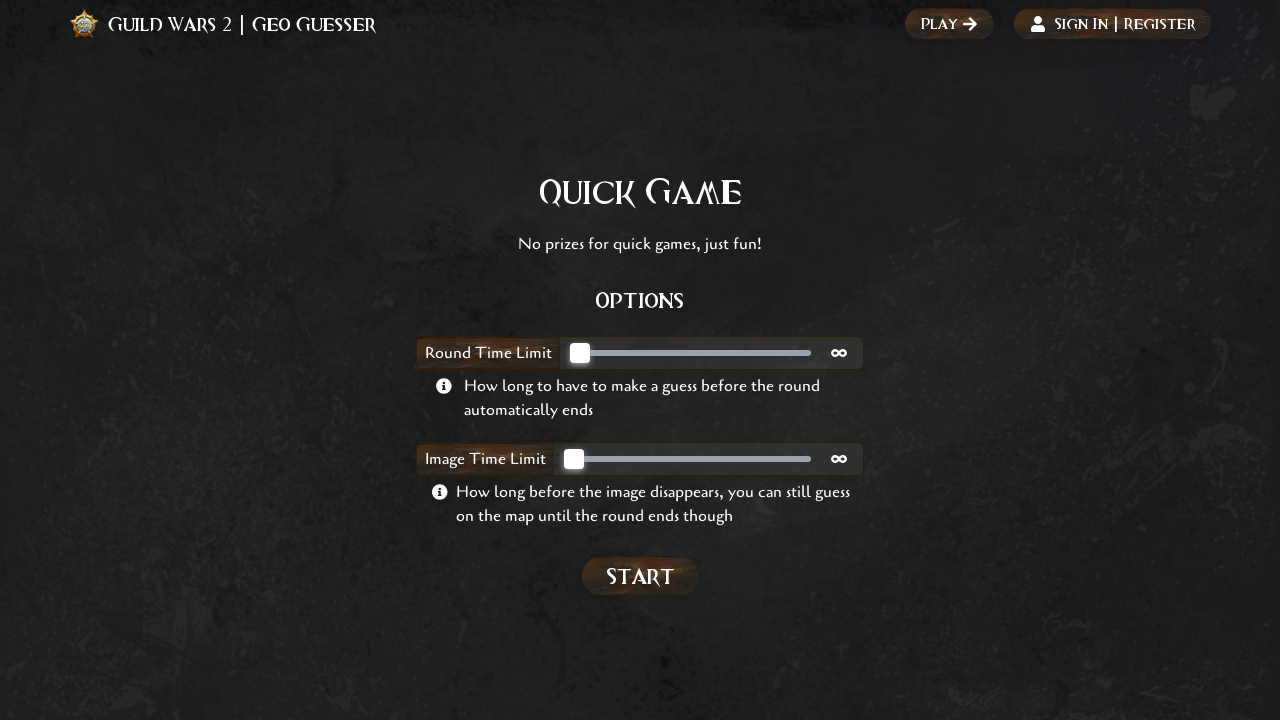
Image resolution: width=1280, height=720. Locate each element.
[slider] (580, 353)
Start (640, 575)
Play (949, 23)
